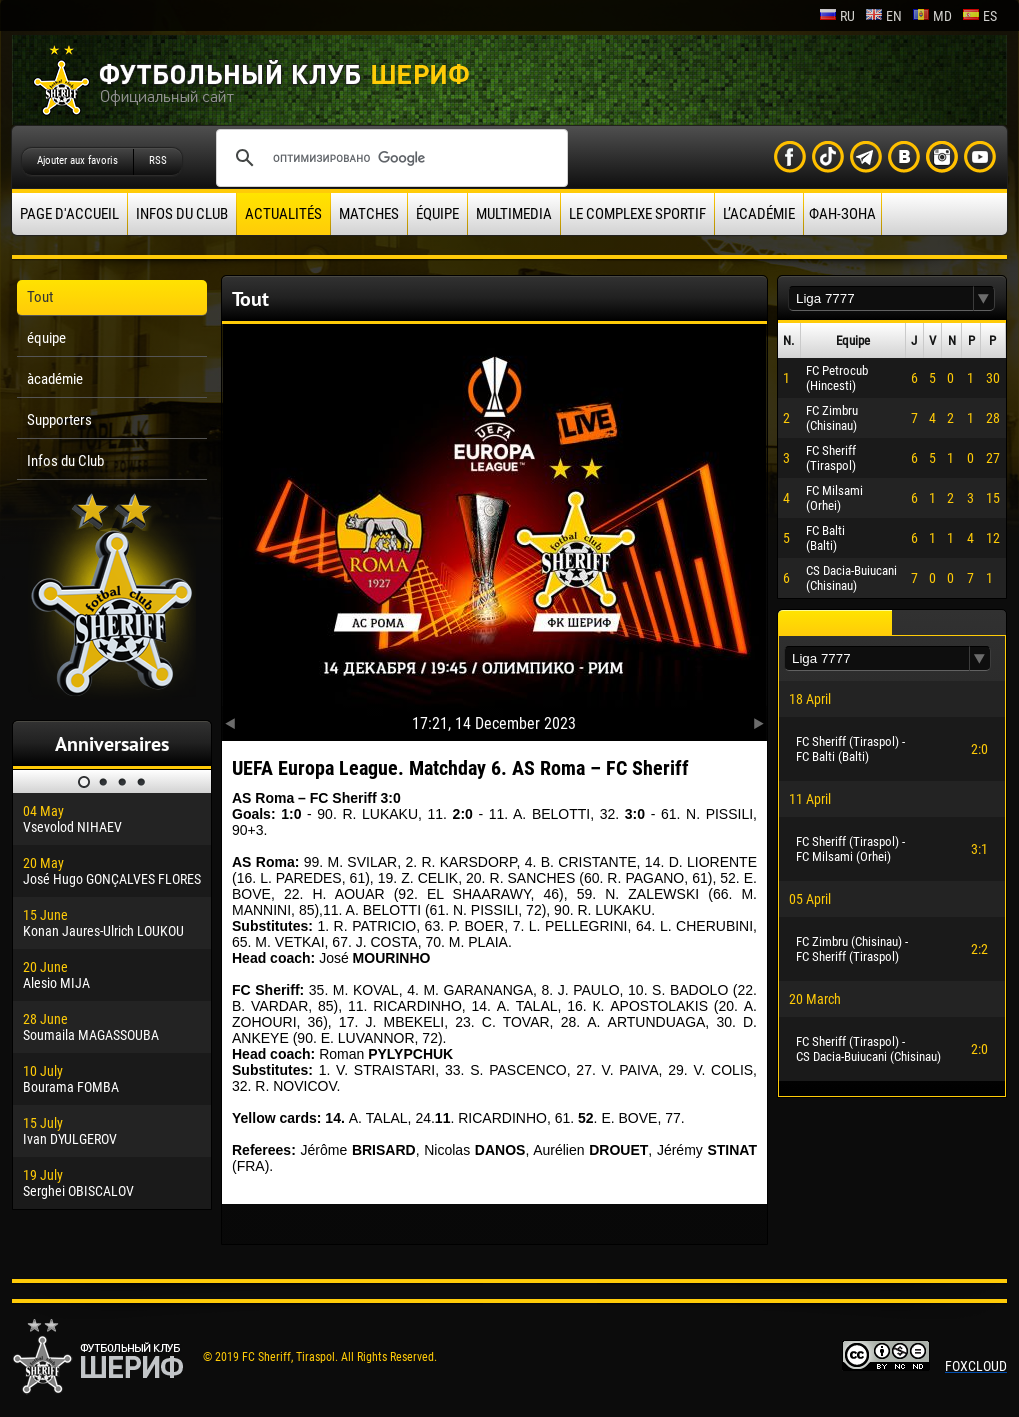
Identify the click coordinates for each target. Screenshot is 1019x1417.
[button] (984, 298)
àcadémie (55, 379)
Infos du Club (182, 214)
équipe (437, 214)
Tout (40, 297)
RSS (158, 160)
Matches (369, 214)
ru (837, 16)
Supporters (59, 420)
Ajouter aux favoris (77, 160)
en (883, 16)
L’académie (759, 214)
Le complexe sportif (637, 214)
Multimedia (514, 214)
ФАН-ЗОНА (842, 214)
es (979, 16)
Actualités (283, 214)
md (932, 16)
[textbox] (881, 298)
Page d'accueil (69, 214)
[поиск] (389, 158)
